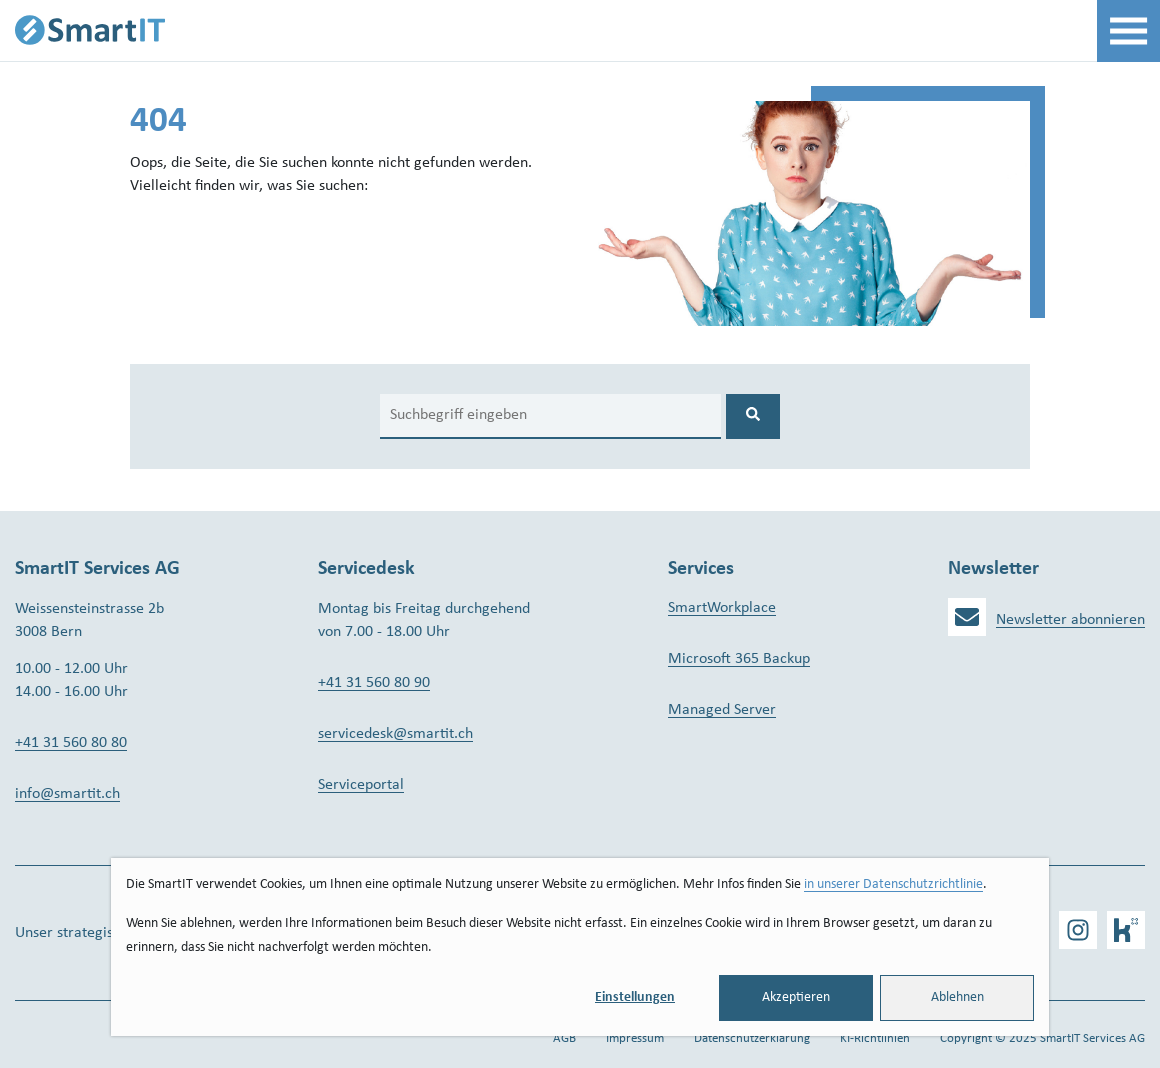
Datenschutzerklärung (752, 1038)
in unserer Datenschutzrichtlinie (893, 884)
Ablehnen (957, 997)
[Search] (550, 416)
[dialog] (580, 947)
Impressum (635, 1038)
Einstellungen (635, 997)
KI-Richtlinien (875, 1038)
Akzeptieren (796, 997)
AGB (564, 1038)
